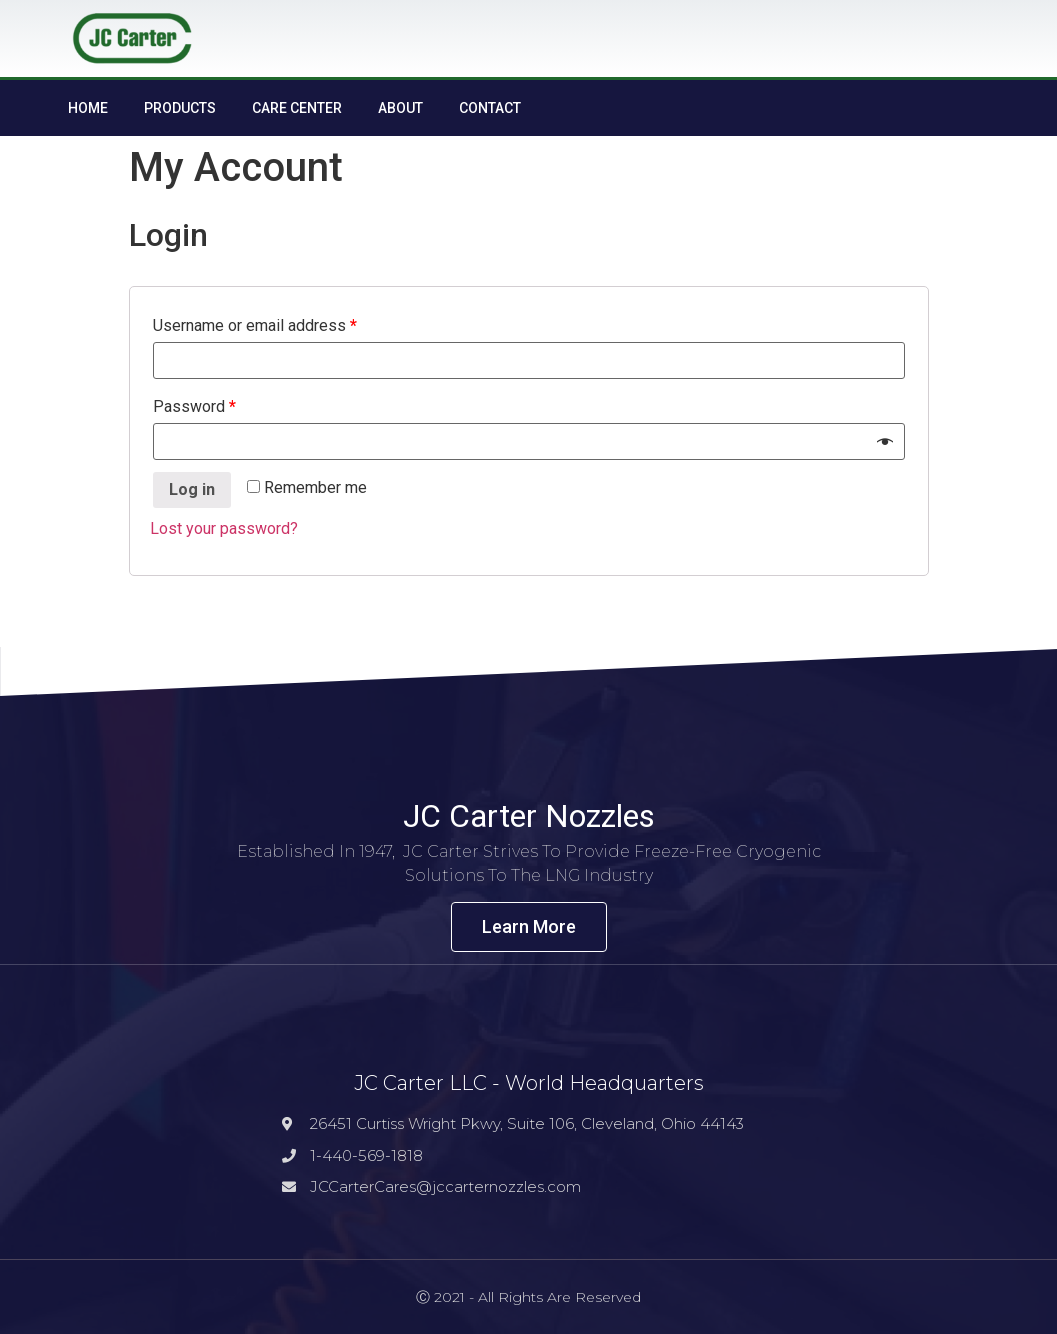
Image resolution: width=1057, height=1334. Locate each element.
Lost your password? (224, 528)
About (400, 108)
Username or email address (255, 325)
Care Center (297, 108)
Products (180, 108)
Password (194, 406)
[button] (529, 927)
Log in (192, 489)
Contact (490, 108)
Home (88, 108)
